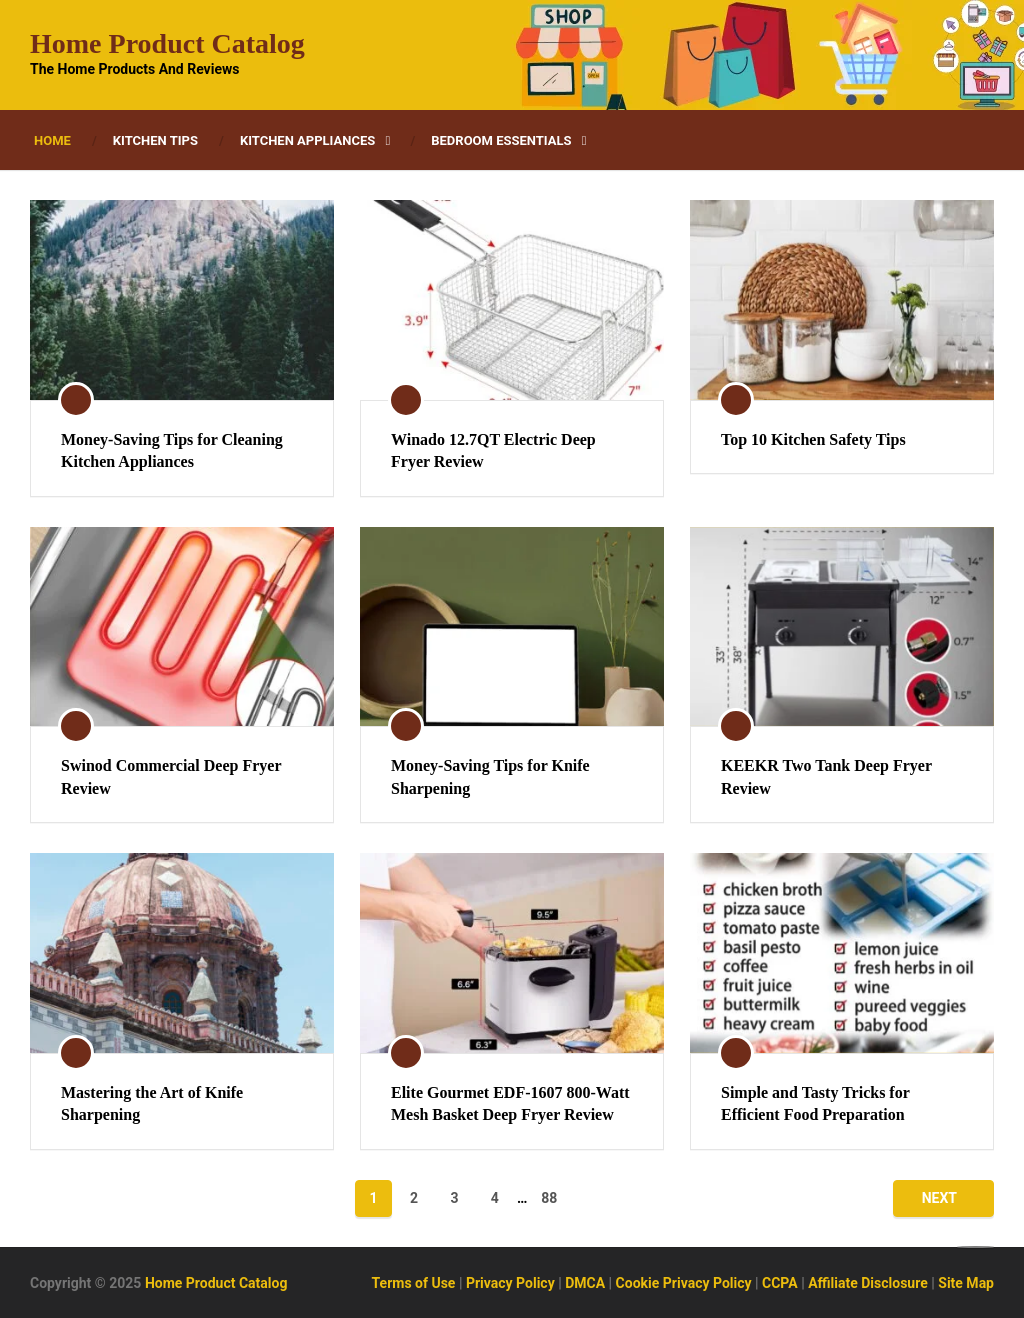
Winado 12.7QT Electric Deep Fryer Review (493, 450)
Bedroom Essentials (501, 140)
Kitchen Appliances (307, 140)
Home (52, 140)
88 (549, 1198)
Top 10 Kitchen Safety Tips (813, 439)
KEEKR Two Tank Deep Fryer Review (826, 776)
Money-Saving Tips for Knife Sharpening (490, 776)
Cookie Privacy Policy (684, 1283)
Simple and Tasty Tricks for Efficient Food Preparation (815, 1103)
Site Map (966, 1283)
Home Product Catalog (167, 44)
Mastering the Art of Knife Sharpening (152, 1103)
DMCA (585, 1283)
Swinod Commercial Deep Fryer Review (171, 776)
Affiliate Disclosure (868, 1283)
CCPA (780, 1283)
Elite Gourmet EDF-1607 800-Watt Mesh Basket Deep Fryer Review (510, 1103)
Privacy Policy (510, 1283)
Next (939, 1198)
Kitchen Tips (155, 140)
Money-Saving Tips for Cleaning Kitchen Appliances (172, 450)
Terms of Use (414, 1283)
